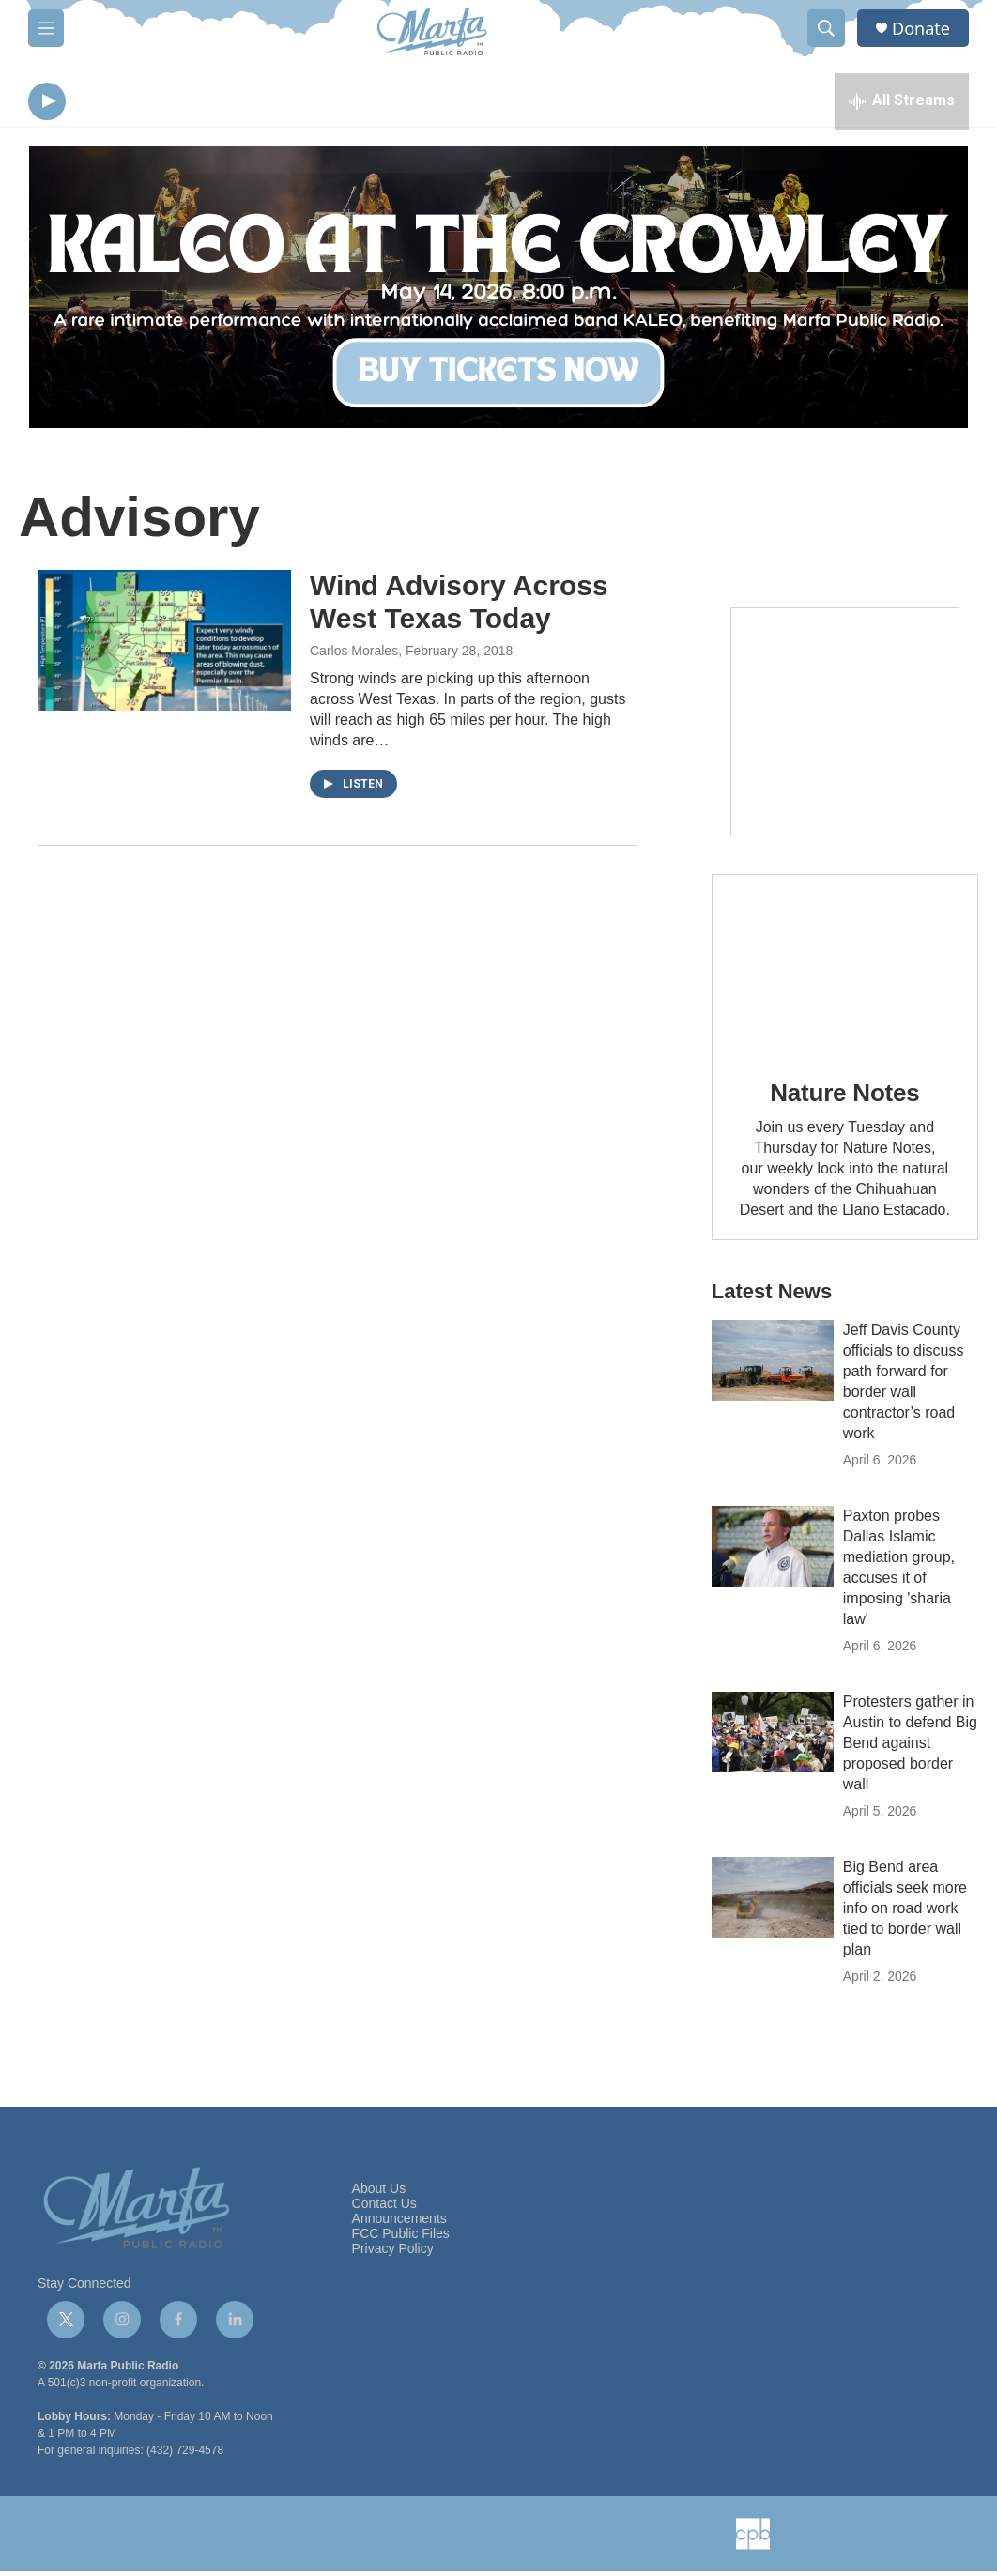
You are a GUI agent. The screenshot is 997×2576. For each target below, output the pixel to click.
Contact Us (384, 2208)
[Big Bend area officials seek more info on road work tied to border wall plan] (773, 1902)
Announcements (399, 2223)
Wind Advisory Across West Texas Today (459, 606)
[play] (47, 104)
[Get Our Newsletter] (845, 726)
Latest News (772, 1296)
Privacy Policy (393, 2253)
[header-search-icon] (826, 28)
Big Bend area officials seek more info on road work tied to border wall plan (905, 1912)
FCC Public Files (401, 2238)
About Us (379, 2193)
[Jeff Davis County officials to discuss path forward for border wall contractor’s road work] (773, 1365)
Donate (921, 28)
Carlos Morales (354, 655)
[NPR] (298, 2538)
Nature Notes (844, 1097)
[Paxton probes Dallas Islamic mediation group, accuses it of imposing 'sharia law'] (773, 1550)
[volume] (99, 104)
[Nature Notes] (845, 968)
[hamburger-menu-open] (46, 28)
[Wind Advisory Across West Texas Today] (164, 645)
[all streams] (902, 103)
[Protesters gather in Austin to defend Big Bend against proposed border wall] (773, 1736)
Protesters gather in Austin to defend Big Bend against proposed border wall (910, 1747)
